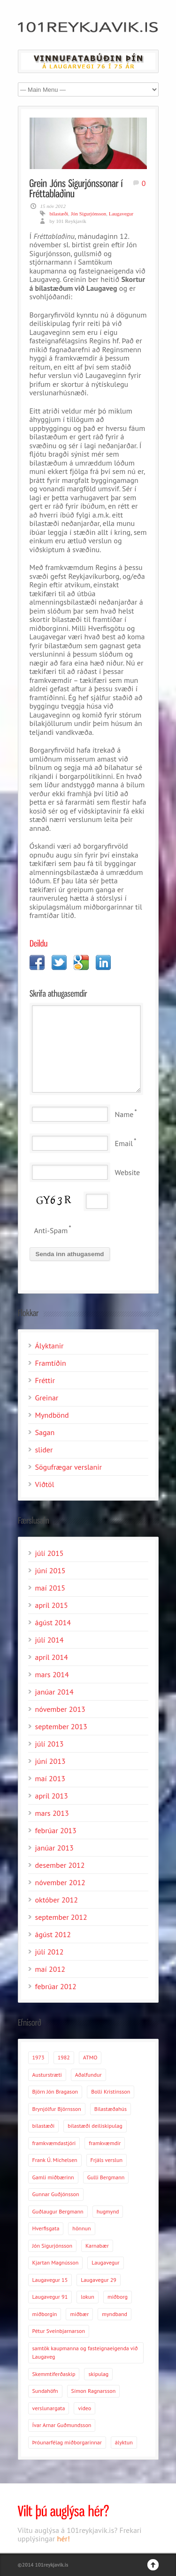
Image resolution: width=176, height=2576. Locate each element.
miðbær (79, 2313)
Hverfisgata (46, 2228)
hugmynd (108, 2211)
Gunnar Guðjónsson (55, 2194)
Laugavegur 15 (50, 2279)
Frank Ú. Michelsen (54, 2159)
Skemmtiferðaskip (54, 2373)
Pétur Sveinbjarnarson (58, 2330)
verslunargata (48, 2408)
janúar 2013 (54, 1847)
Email (124, 1143)
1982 (64, 2057)
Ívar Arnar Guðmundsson (62, 2424)
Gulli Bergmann (106, 2177)
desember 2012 (60, 1865)
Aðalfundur (88, 2074)
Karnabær (97, 2245)
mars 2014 (52, 1674)
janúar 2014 (54, 1691)
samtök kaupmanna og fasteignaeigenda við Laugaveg (85, 2353)
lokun (87, 2296)
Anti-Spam (51, 1230)
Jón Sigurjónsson (89, 213)
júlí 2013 (49, 1743)
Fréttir (45, 1380)
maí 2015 (50, 1587)
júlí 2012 (49, 1951)
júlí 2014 (49, 1639)
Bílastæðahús (110, 2108)
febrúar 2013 (56, 1830)
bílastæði (59, 213)
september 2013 (61, 1726)
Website (127, 1172)
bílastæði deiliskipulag (95, 2125)
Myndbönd (52, 1415)
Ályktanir (49, 1345)
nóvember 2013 (60, 1709)
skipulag (98, 2373)
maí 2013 (50, 1778)
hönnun (81, 2228)
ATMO (90, 2057)
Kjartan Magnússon (55, 2262)
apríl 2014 (51, 1657)
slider (44, 1449)
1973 (38, 2057)
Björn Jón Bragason (55, 2091)
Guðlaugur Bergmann (58, 2211)
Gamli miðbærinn (53, 2177)
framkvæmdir (105, 2143)
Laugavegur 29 (98, 2279)
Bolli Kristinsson (110, 2091)
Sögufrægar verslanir (68, 1467)
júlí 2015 (49, 1553)
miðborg (117, 2296)
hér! (63, 2538)
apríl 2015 (51, 1605)
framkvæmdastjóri (54, 2143)
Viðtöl (44, 1484)
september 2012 (61, 1917)
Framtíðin (50, 1363)
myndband (114, 2313)
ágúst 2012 (53, 1934)
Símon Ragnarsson (93, 2390)
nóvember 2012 (60, 1882)
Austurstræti (47, 2074)
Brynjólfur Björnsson (56, 2108)
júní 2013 (50, 1761)
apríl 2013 (51, 1795)
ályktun (124, 2442)
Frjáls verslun (106, 2159)
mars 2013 (52, 1813)
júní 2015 (50, 1570)
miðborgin (44, 2313)
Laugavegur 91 (50, 2296)
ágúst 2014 (53, 1622)
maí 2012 (50, 1969)
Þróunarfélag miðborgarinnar (67, 2442)
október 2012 (56, 1899)
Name (124, 1114)
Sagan (45, 1432)
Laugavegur (121, 213)
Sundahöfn (45, 2390)
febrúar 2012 (56, 1986)
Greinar (47, 1397)
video (84, 2408)
